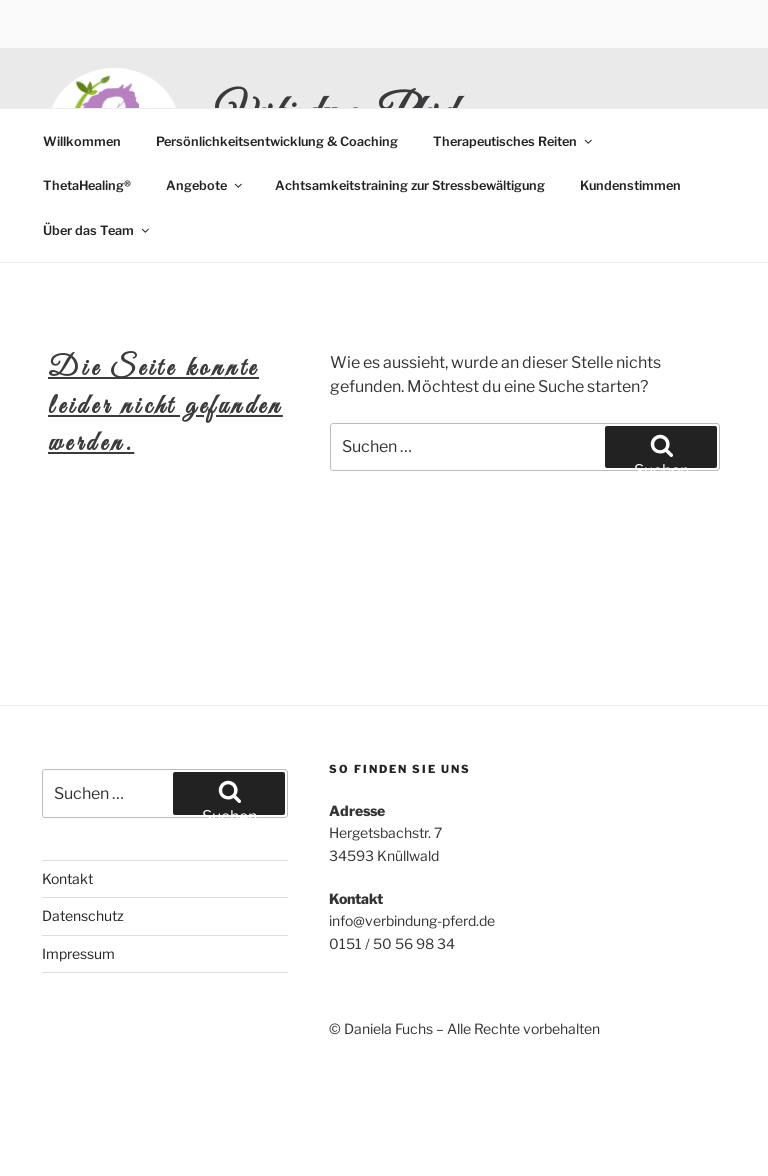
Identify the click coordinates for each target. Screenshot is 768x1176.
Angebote (205, 185)
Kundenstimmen (630, 185)
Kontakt (67, 878)
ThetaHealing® (87, 185)
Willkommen (82, 141)
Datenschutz (83, 915)
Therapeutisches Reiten (514, 141)
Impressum (78, 953)
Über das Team (97, 230)
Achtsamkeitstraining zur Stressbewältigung (410, 185)
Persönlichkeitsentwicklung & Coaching (277, 141)
